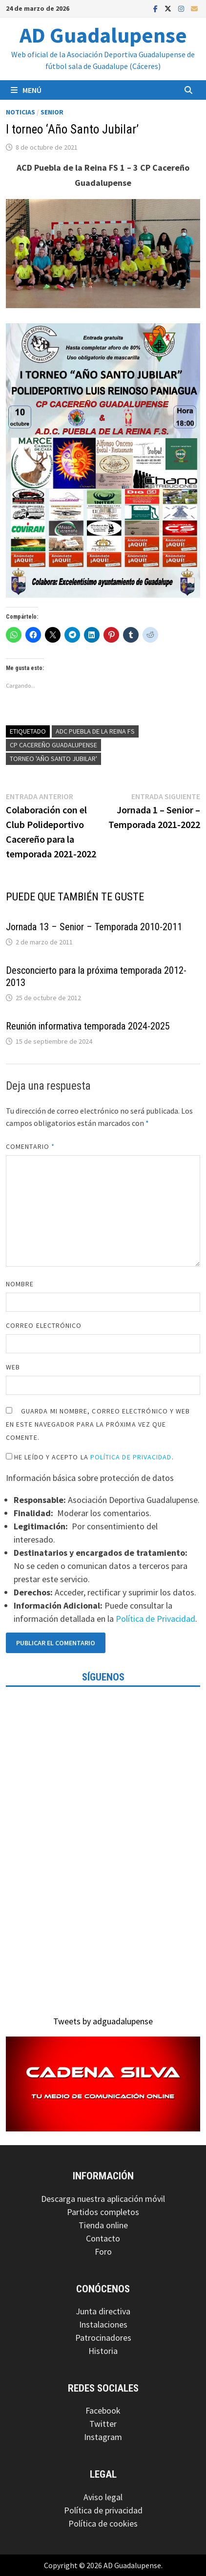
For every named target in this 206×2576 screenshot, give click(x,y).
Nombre (20, 1283)
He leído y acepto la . (90, 1457)
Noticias (20, 112)
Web (13, 1367)
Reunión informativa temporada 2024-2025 (88, 1026)
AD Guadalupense (103, 35)
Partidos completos (103, 2212)
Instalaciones (103, 2324)
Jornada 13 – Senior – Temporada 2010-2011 (94, 927)
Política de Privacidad (131, 1457)
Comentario (30, 1146)
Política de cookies (103, 2523)
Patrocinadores (103, 2337)
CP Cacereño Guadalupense (53, 744)
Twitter (103, 2423)
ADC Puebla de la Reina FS (95, 731)
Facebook (103, 2410)
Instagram (103, 2436)
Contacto (103, 2238)
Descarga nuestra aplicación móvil (103, 2198)
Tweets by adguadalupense (103, 2021)
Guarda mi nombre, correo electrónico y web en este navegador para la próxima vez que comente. (98, 1424)
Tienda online (103, 2225)
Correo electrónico (44, 1325)
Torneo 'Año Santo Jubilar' (53, 758)
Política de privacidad (103, 2510)
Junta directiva (103, 2311)
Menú (26, 90)
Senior (52, 112)
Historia (103, 2350)
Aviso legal (103, 2497)
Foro (103, 2251)
